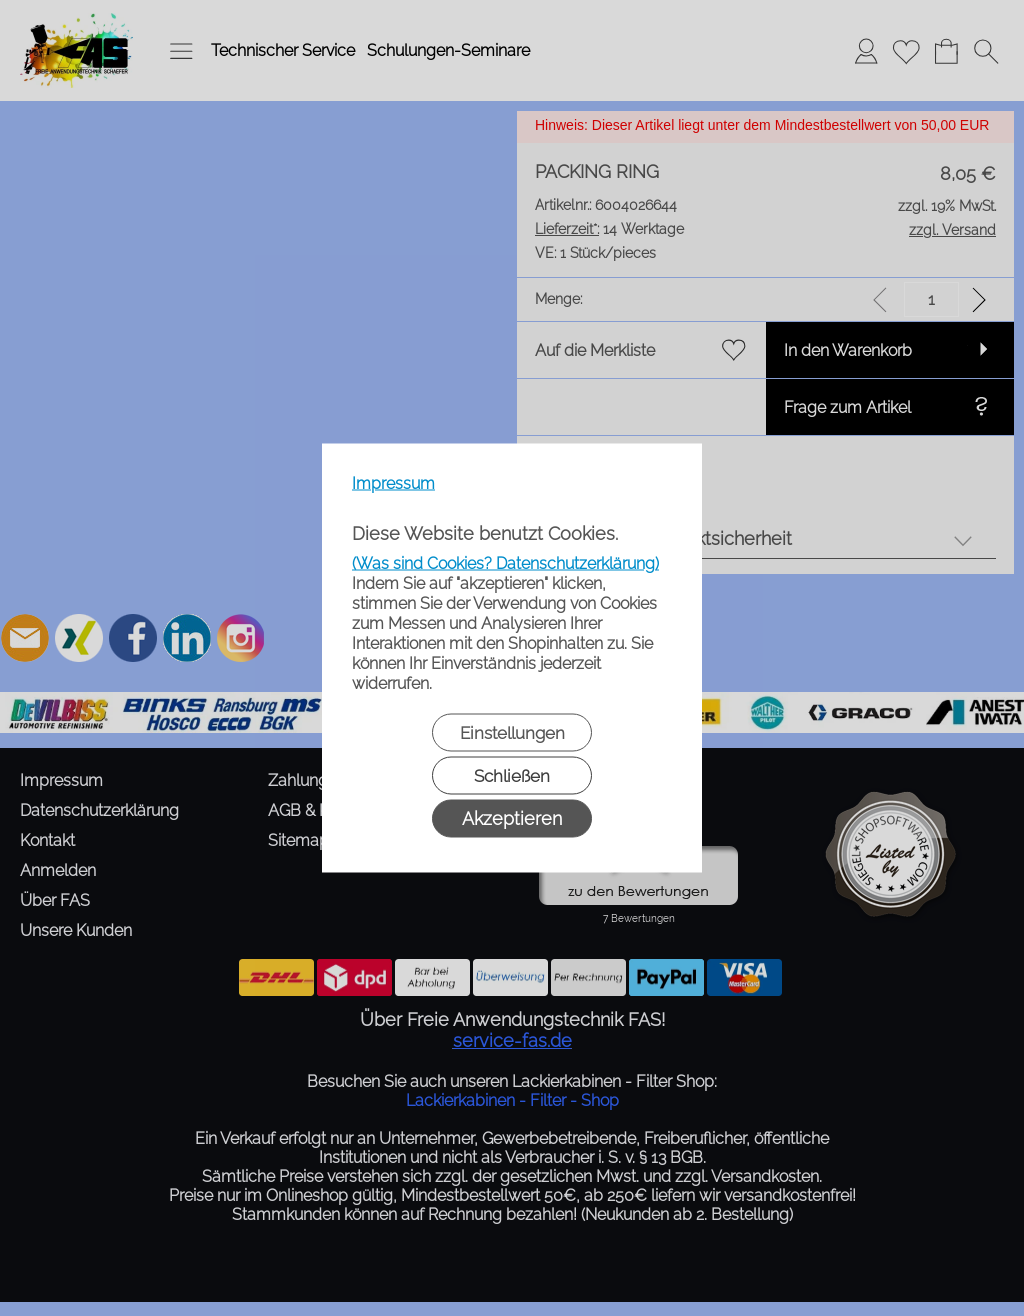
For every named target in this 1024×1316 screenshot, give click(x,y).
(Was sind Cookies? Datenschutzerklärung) (505, 563)
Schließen (512, 776)
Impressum (393, 483)
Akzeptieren (512, 818)
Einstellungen (512, 733)
